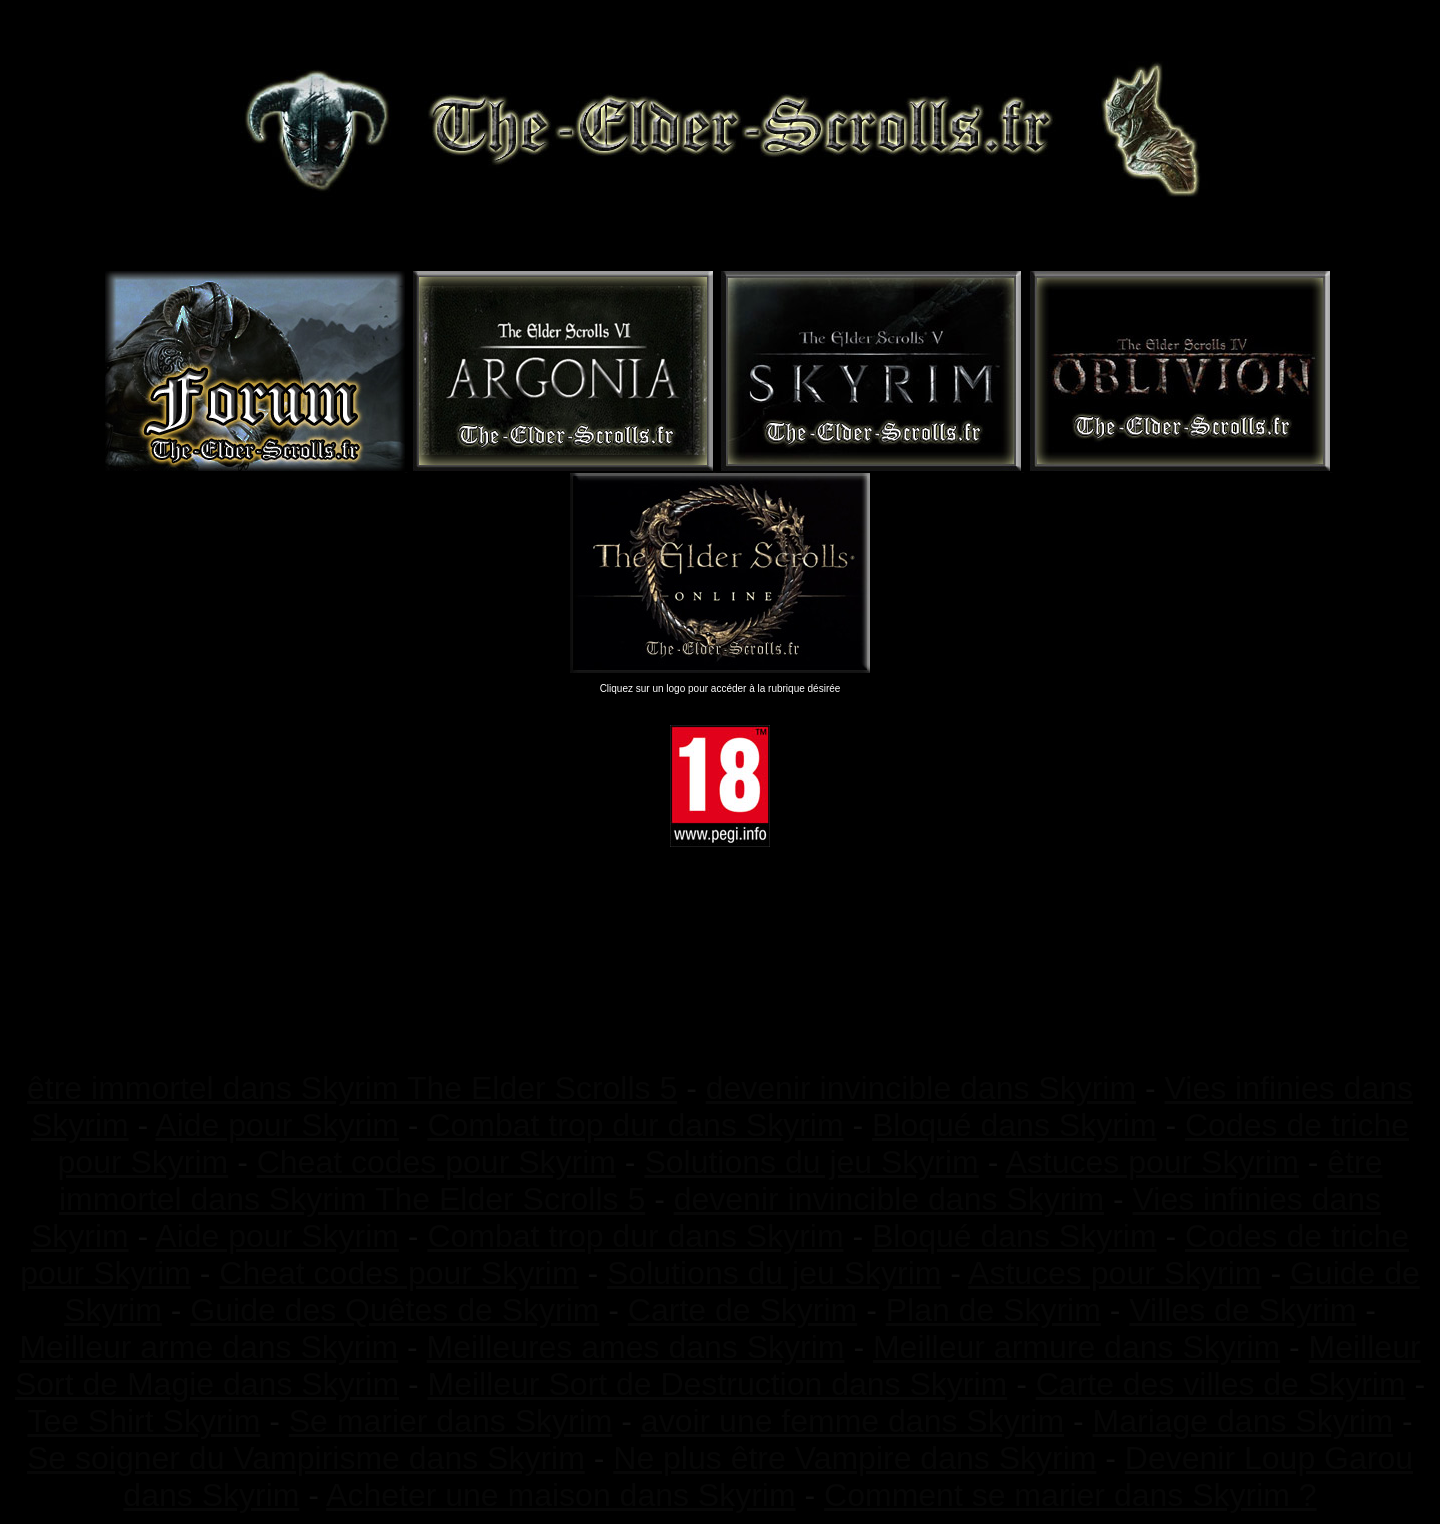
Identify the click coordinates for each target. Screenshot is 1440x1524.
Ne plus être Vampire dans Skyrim (854, 1458)
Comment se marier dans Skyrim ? (1070, 1495)
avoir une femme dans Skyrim (852, 1421)
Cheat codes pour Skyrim (436, 1162)
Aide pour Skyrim (277, 1125)
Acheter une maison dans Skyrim (561, 1495)
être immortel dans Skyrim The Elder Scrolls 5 (352, 1088)
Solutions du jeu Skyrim (811, 1162)
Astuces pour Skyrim (1151, 1162)
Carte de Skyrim (742, 1310)
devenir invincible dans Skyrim (921, 1088)
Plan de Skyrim (993, 1310)
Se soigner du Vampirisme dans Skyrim (306, 1458)
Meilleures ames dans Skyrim (636, 1347)
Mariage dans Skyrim (1243, 1421)
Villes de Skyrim (1242, 1310)
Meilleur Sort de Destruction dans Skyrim (717, 1384)
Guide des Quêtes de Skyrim (394, 1310)
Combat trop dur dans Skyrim (635, 1125)
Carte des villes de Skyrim (1221, 1384)
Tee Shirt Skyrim (143, 1421)
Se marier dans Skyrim (451, 1421)
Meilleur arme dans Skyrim (208, 1347)
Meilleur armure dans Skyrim (1076, 1347)
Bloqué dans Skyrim (1014, 1125)
